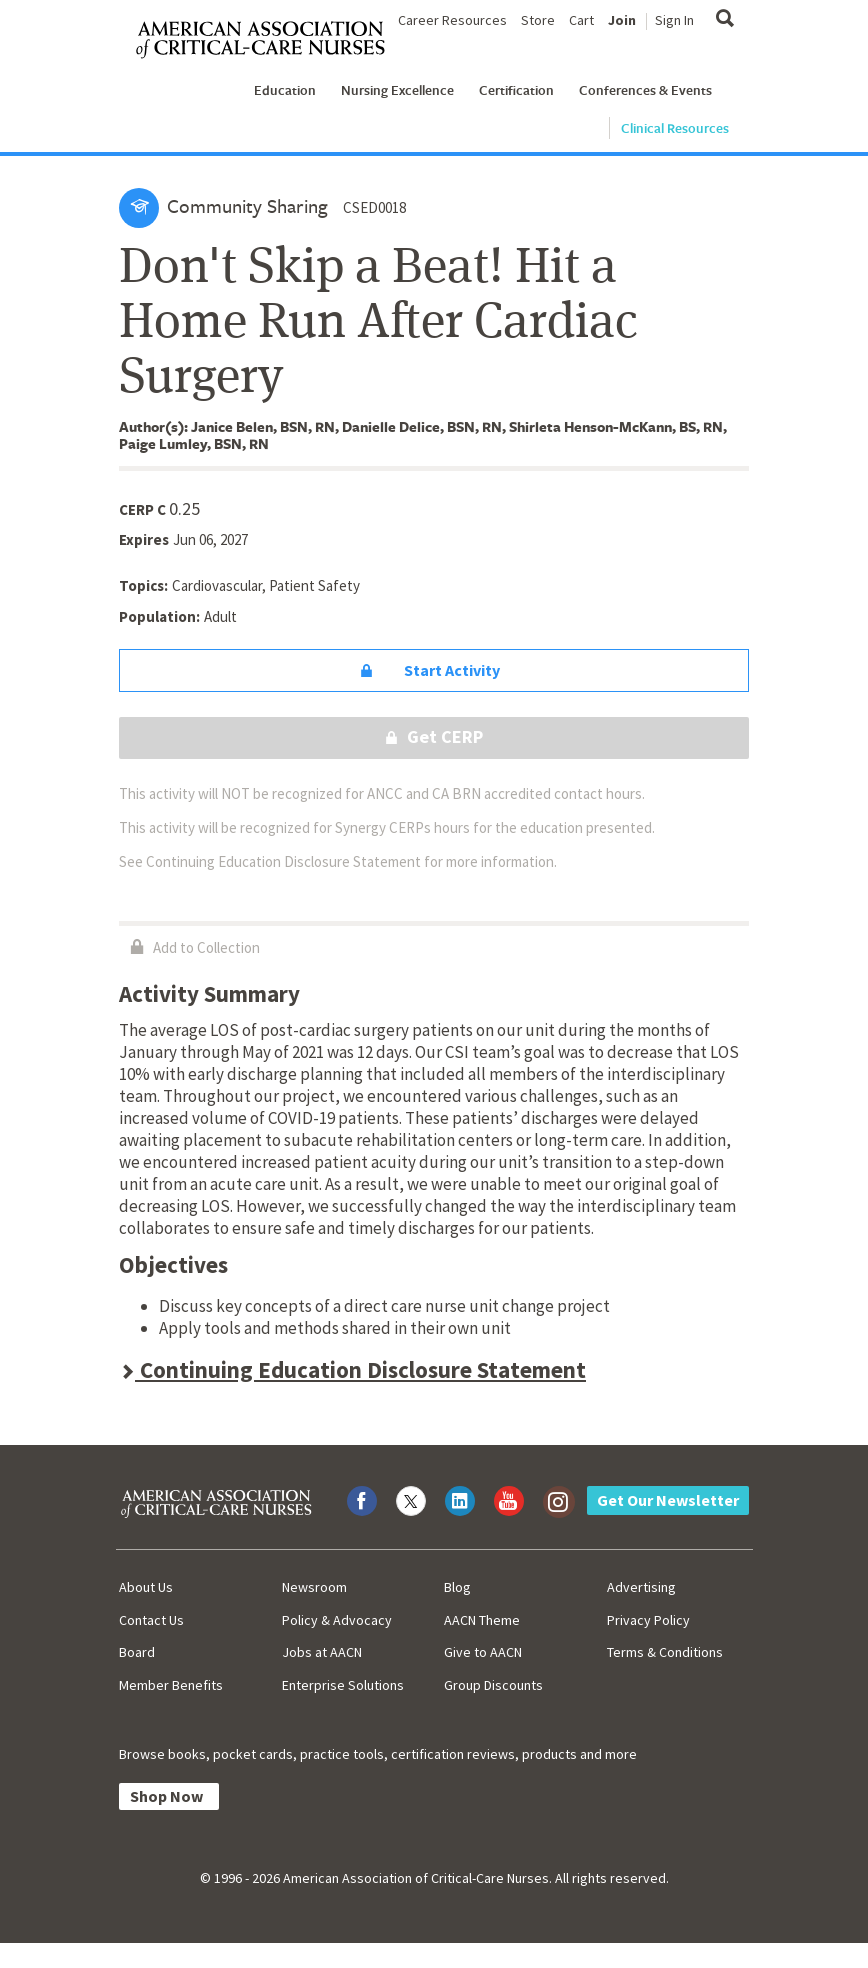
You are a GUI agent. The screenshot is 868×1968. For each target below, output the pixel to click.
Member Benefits (171, 1685)
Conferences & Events (645, 90)
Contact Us (151, 1620)
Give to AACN (483, 1652)
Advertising (641, 1587)
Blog (457, 1587)
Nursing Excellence (397, 90)
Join (622, 20)
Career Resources (452, 20)
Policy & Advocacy (337, 1620)
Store (538, 20)
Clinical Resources (675, 128)
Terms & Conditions (665, 1652)
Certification (516, 90)
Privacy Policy (648, 1620)
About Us (146, 1587)
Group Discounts (493, 1685)
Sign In (674, 20)
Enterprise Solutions (343, 1685)
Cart (581, 20)
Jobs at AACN (322, 1652)
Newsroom (314, 1587)
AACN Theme (482, 1620)
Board (137, 1652)
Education (285, 90)
